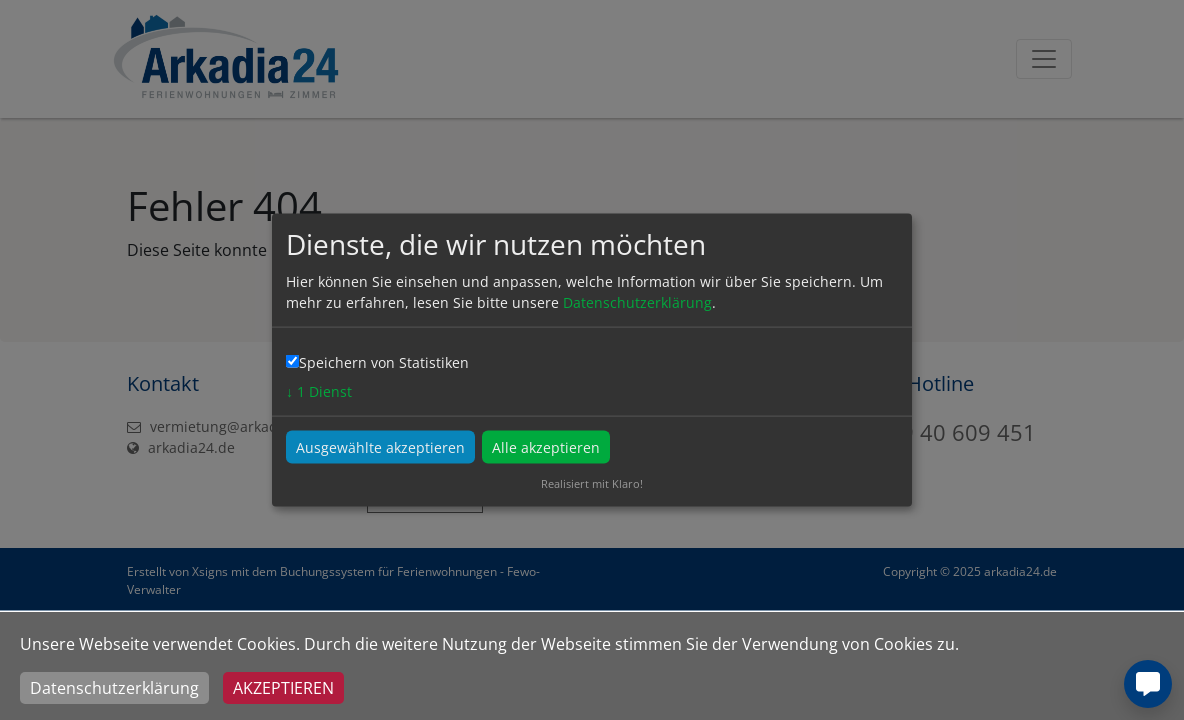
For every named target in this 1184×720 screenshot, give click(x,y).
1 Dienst (319, 391)
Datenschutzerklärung (114, 688)
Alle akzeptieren (546, 447)
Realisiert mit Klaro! (592, 483)
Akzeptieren (283, 688)
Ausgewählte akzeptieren (380, 447)
